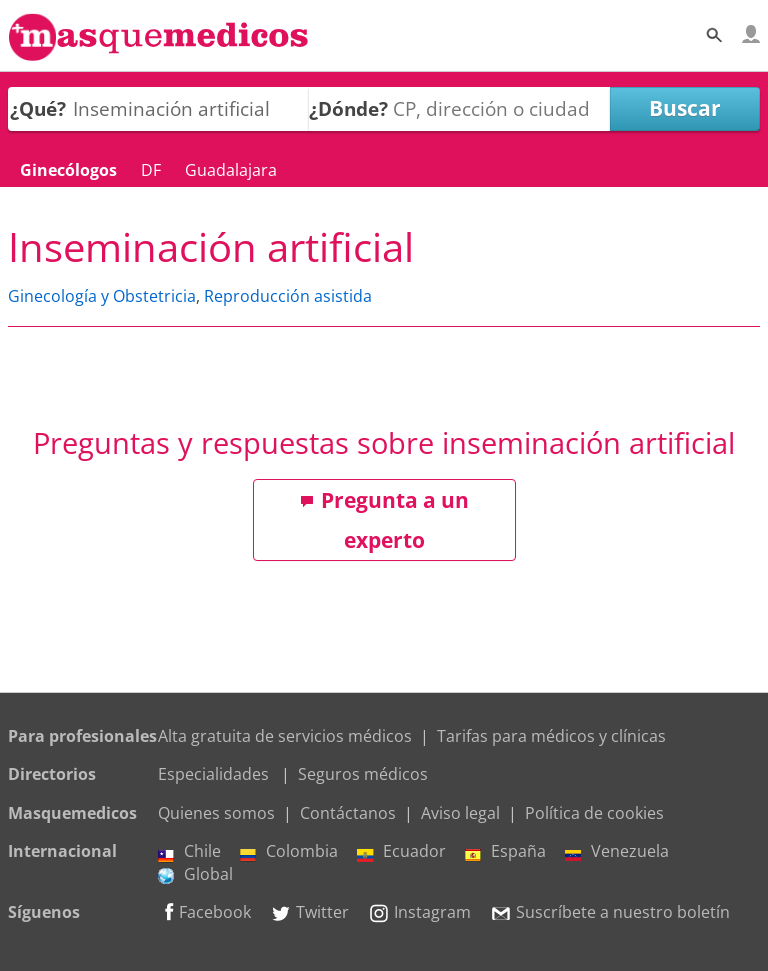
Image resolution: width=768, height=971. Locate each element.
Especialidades (213, 774)
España (505, 851)
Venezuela (617, 851)
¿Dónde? (348, 108)
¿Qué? (38, 108)
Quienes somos (216, 813)
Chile (189, 851)
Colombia (289, 851)
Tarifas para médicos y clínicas (551, 736)
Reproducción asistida (288, 296)
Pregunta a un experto (384, 520)
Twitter (309, 912)
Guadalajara (231, 170)
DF (151, 170)
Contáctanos (348, 813)
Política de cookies (594, 813)
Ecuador (401, 851)
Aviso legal (460, 813)
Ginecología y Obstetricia (102, 296)
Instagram (419, 912)
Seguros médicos (363, 774)
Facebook (204, 912)
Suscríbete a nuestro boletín (610, 912)
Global (195, 874)
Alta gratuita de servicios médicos (285, 736)
